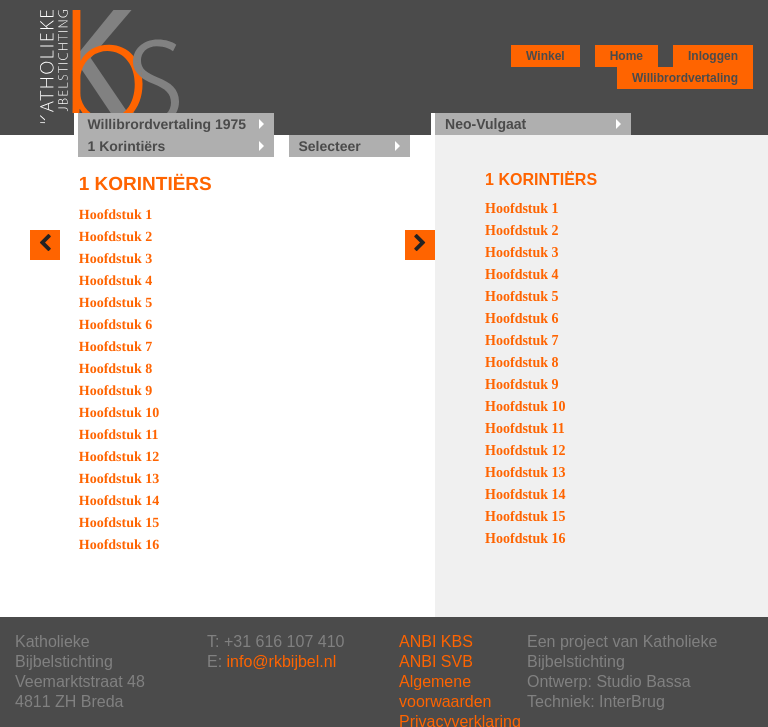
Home (626, 56)
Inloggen (713, 56)
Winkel (545, 56)
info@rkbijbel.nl (282, 661)
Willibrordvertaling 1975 (167, 124)
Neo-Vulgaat (485, 124)
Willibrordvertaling (685, 78)
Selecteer (330, 146)
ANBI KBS (436, 641)
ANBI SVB (436, 661)
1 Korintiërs (127, 146)
